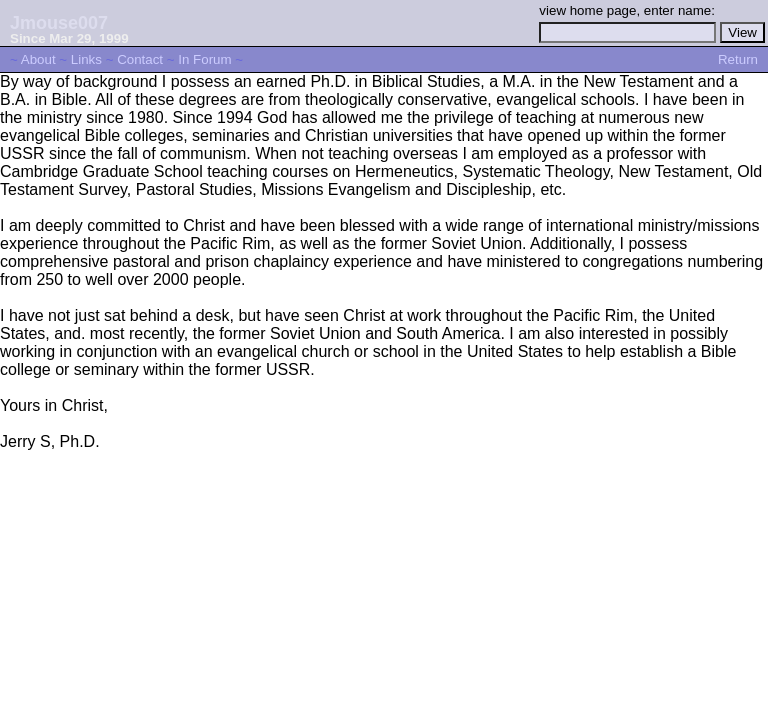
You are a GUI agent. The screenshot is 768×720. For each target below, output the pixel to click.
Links (86, 59)
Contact (140, 59)
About (38, 59)
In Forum (204, 59)
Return (738, 59)
